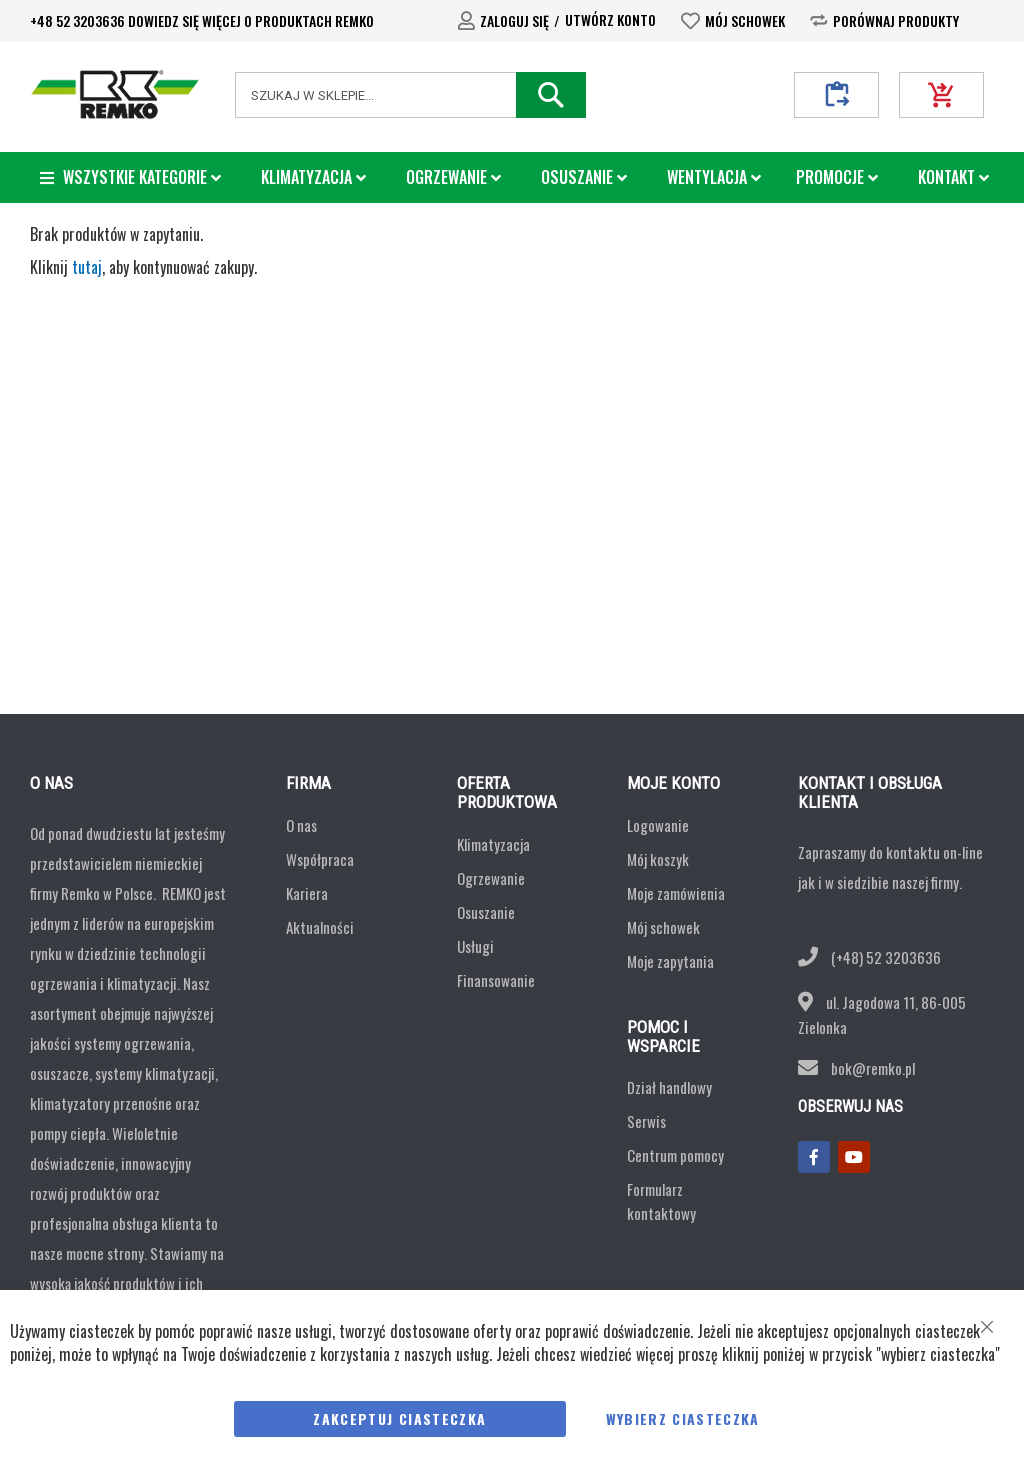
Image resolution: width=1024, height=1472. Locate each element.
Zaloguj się (514, 20)
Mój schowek (745, 20)
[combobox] (410, 95)
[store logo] (115, 94)
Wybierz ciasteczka (683, 1418)
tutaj (87, 267)
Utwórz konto (610, 19)
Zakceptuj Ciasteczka (399, 1418)
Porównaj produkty (896, 20)
